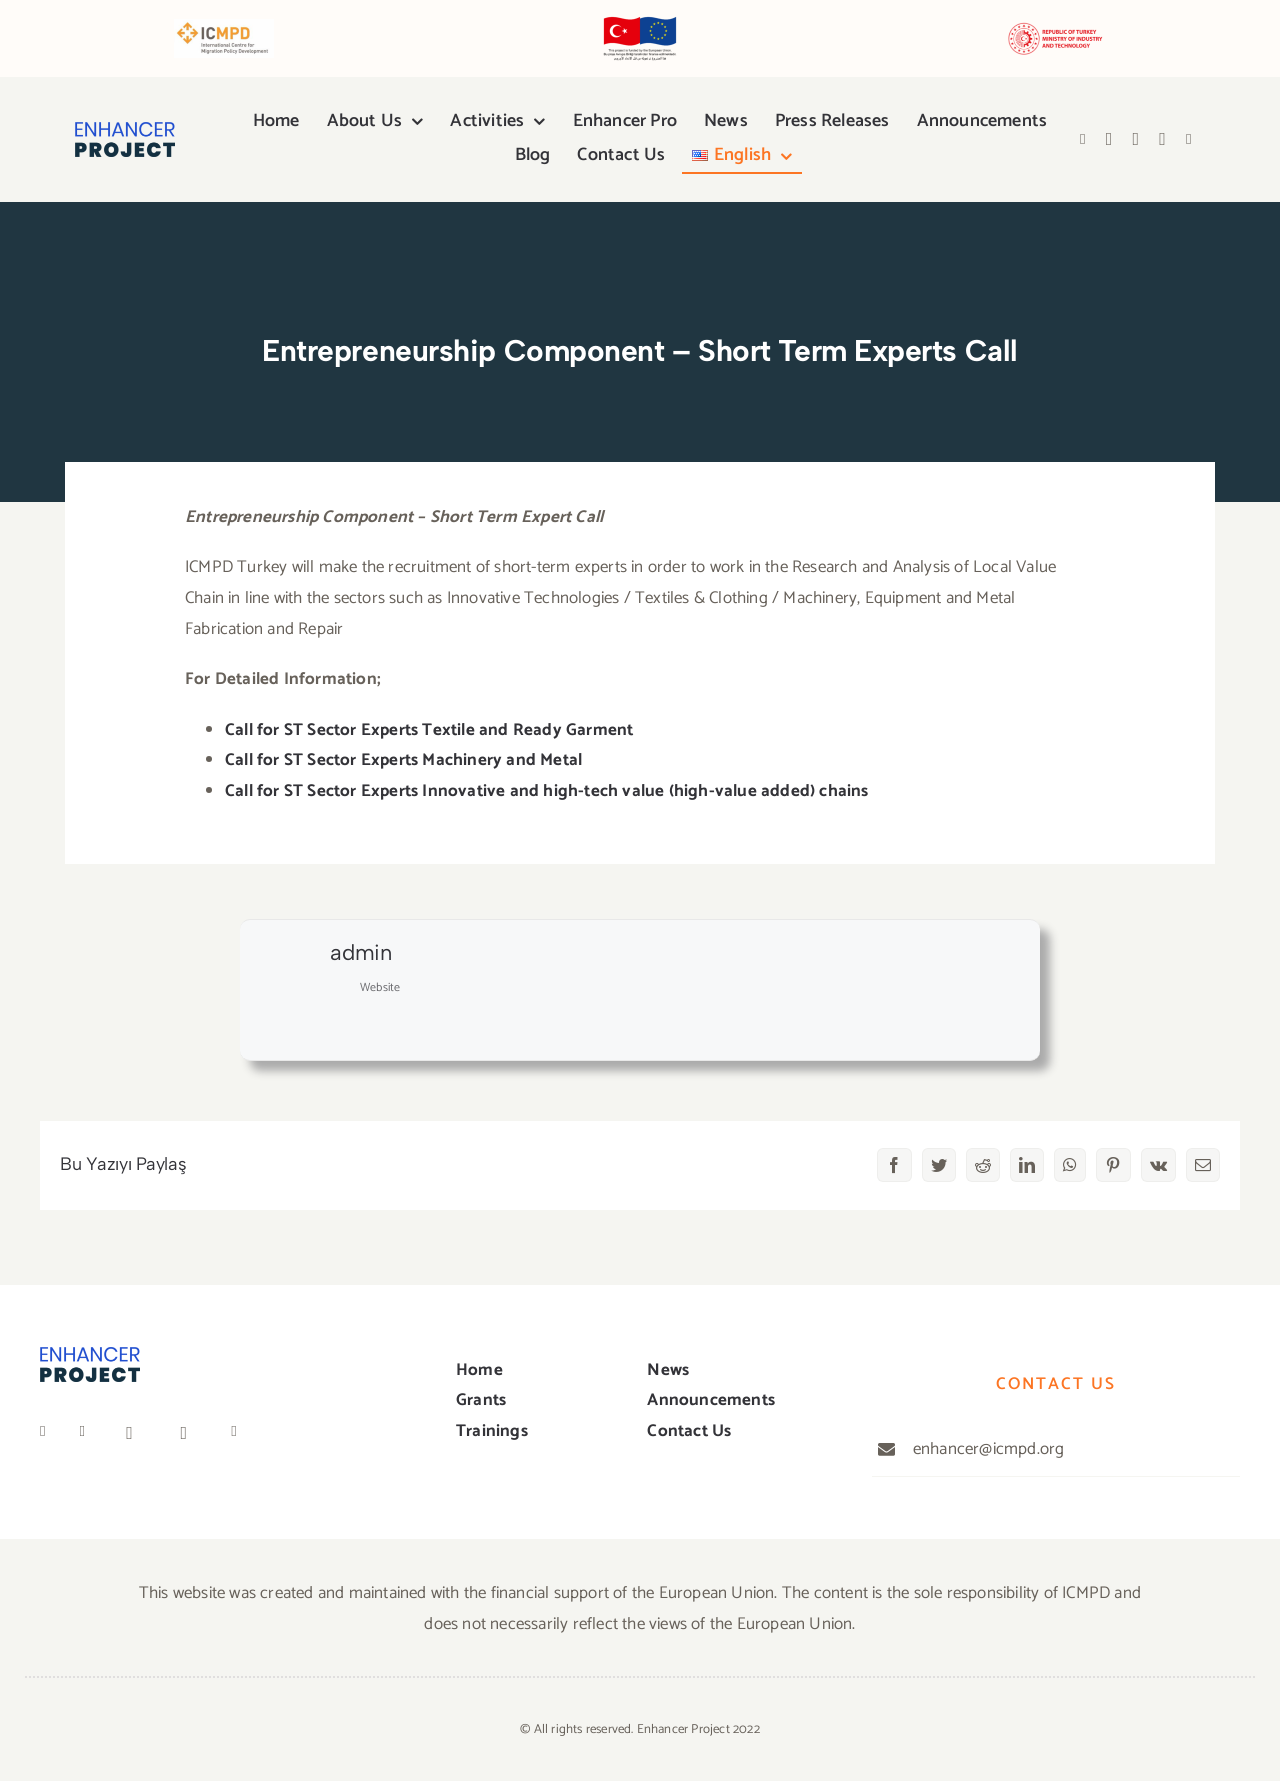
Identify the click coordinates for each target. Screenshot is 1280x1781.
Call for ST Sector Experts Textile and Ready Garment (429, 730)
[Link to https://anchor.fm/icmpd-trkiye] (1189, 139)
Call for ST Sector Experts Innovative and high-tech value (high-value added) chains (547, 791)
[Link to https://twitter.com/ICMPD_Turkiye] (1109, 139)
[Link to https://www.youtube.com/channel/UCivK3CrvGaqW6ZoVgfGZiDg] (1136, 139)
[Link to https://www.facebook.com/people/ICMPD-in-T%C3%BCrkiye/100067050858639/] (1083, 139)
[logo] (125, 130)
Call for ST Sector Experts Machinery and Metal (403, 760)
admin (361, 952)
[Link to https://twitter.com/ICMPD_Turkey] (88, 1431)
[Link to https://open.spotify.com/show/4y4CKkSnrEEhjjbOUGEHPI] (1162, 139)
